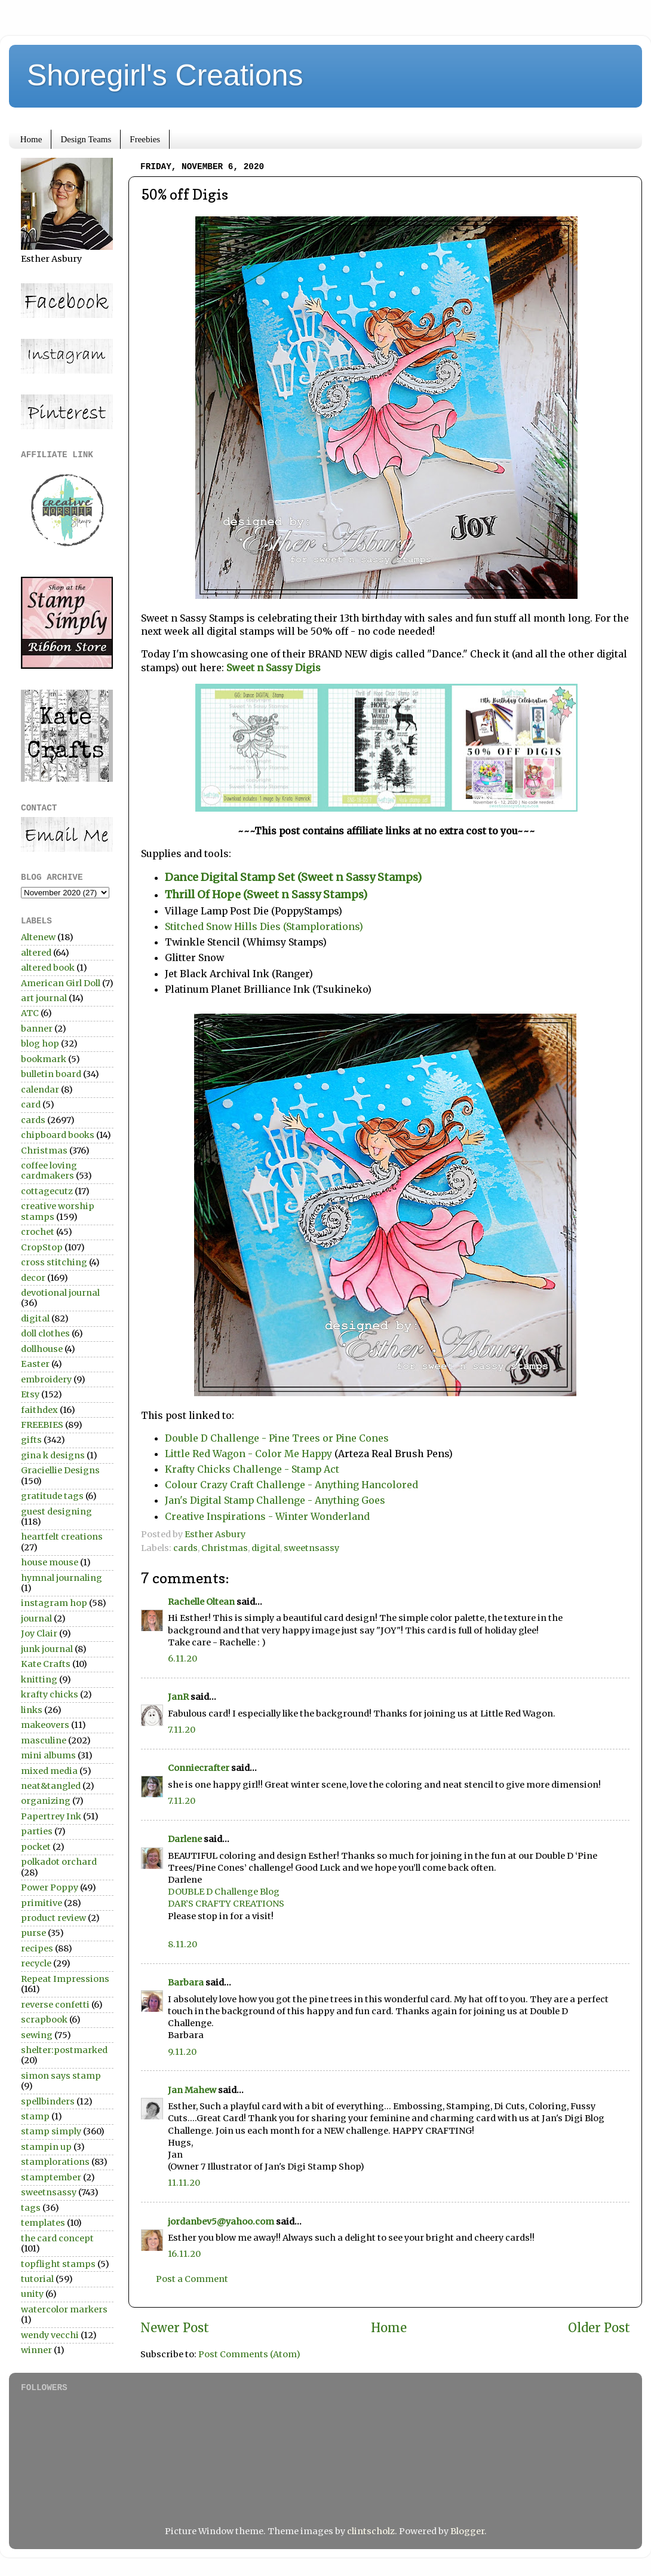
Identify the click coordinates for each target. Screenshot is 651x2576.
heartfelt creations (62, 1536)
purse (33, 1933)
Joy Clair (39, 1633)
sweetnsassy (311, 1548)
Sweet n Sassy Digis (274, 668)
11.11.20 (184, 2182)
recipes (37, 1948)
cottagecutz (47, 1191)
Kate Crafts (45, 1664)
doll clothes (45, 1333)
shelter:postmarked (64, 2050)
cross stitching (54, 1262)
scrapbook (44, 2019)
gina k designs (53, 1455)
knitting (39, 1679)
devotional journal (60, 1292)
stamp (35, 2116)
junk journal (47, 1649)
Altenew (38, 937)
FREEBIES (42, 1424)
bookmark (43, 1059)
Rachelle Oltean (201, 1601)
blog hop (40, 1043)
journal (36, 1618)
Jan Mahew (192, 2090)
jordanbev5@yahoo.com (221, 2221)
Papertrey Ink (51, 1816)
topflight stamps (58, 2264)
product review (53, 1918)
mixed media (49, 1771)
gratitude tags (52, 1496)
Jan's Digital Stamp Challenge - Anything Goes (275, 1500)
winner (36, 2350)
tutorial (37, 2279)
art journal (44, 998)
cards (185, 1548)
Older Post (599, 2328)
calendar (40, 1089)
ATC (30, 1013)
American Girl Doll (60, 983)
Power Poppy (49, 1887)
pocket (36, 1846)
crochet (37, 1231)
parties (37, 1831)
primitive (41, 1903)
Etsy (30, 1394)
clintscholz (371, 2531)
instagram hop (54, 1603)
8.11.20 (182, 1944)
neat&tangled (51, 1785)
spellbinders (48, 2101)
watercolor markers (64, 2309)
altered (36, 952)
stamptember (51, 2177)
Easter (35, 1364)
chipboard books (57, 1135)
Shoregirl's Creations (165, 75)
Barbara (186, 1982)
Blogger (467, 2531)
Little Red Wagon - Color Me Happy (248, 1454)
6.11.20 (182, 1658)
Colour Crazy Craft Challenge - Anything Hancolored (291, 1485)
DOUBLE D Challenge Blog (224, 1891)
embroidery (46, 1379)
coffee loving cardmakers (49, 1170)
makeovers (45, 1725)
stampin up (46, 2146)
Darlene (186, 1839)
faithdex (39, 1410)
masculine (43, 1740)
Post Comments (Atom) (249, 2354)
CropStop (42, 1247)
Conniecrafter (198, 1768)
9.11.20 (182, 2051)
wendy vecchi (50, 2335)
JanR (178, 1696)
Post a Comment (192, 2279)
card (31, 1104)
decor (33, 1277)
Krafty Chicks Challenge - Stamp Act (252, 1469)
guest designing (56, 1511)
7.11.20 (181, 1729)
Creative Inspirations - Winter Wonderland (267, 1516)
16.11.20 (184, 2253)
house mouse (49, 1562)
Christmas (224, 1548)
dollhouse (42, 1349)
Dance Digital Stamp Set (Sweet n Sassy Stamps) (293, 877)
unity (32, 2294)
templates (43, 2222)
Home (31, 139)
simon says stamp (61, 2075)
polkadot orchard (59, 1861)
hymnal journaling (61, 1577)
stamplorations (55, 2161)
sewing (37, 2035)
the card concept (57, 2238)
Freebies (145, 139)
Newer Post (174, 2328)
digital (265, 1548)
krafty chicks (49, 1694)
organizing (45, 1800)
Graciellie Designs (60, 1470)
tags (31, 2207)
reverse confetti (55, 2004)
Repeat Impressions (65, 1979)
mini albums (48, 1755)
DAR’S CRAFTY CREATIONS (226, 1903)
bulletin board (51, 1074)
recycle (36, 1963)
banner (37, 1028)
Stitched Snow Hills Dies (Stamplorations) (264, 926)
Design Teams (85, 139)
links (31, 1710)
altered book (48, 967)
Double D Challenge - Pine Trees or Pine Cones (277, 1438)
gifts (31, 1439)
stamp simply (51, 2131)
